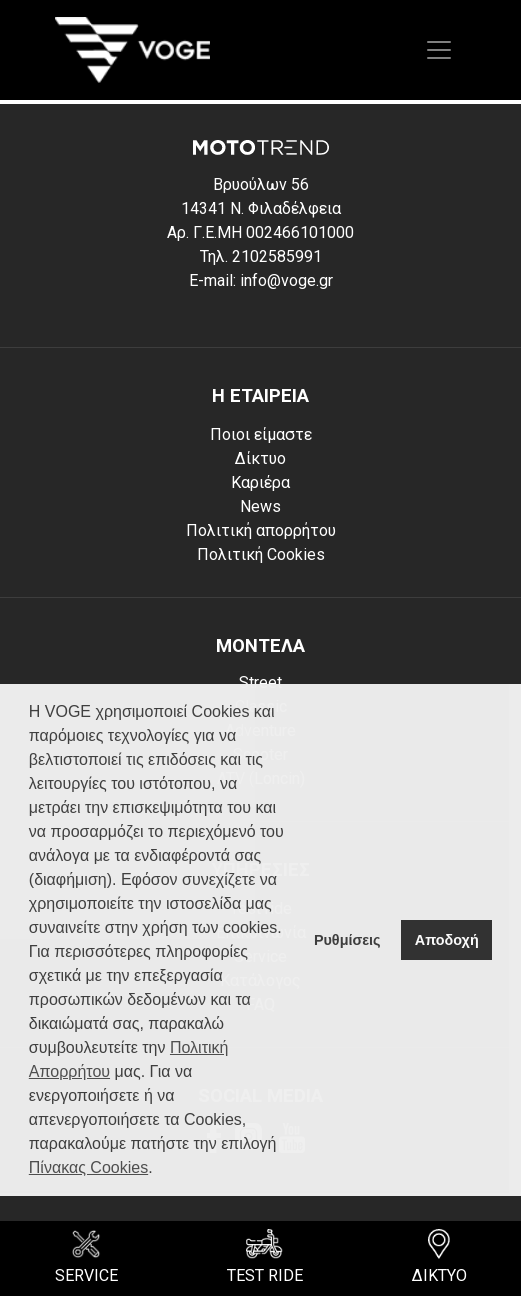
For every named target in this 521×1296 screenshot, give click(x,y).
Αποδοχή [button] (447, 940)
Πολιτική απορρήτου (261, 530)
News (260, 506)
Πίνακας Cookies (88, 1167)
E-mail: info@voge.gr (261, 280)
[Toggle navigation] (439, 50)
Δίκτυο (260, 458)
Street (260, 682)
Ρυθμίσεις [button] (347, 940)
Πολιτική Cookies (261, 554)
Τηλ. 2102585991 (261, 256)
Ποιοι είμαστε (261, 434)
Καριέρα (260, 482)
